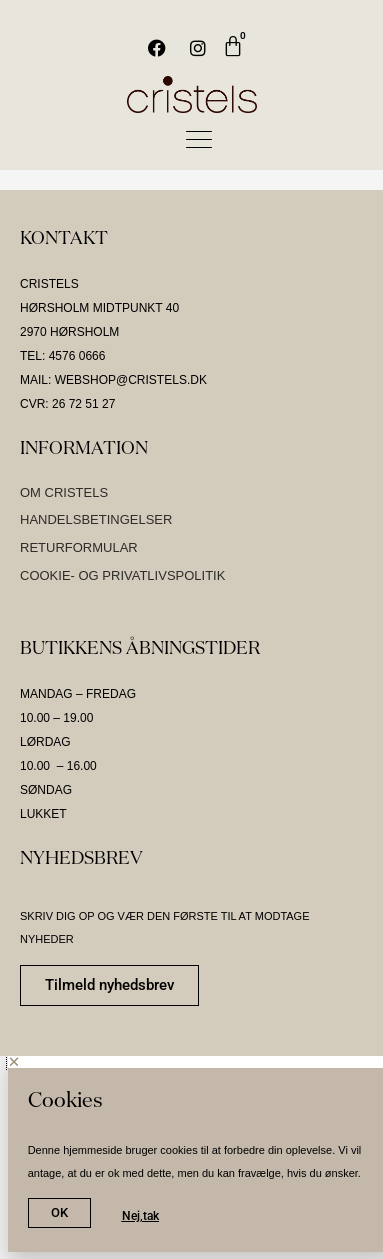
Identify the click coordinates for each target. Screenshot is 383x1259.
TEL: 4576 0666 (62, 356)
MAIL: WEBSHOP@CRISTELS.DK (113, 380)
